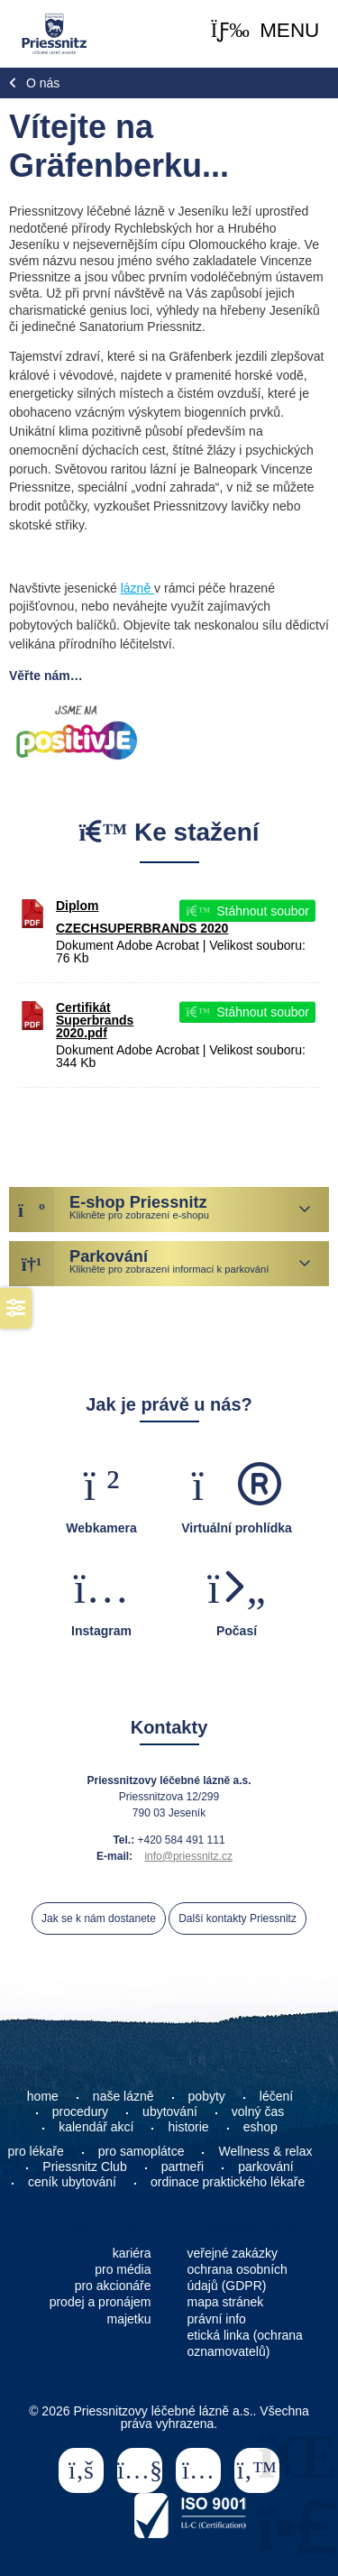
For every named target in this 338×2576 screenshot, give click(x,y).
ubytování (169, 2111)
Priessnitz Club (84, 2166)
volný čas (258, 2111)
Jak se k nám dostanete (98, 1918)
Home (54, 34)
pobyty (206, 2096)
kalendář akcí (96, 2127)
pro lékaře (36, 2151)
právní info (216, 2319)
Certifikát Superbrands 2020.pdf (94, 1020)
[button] (265, 31)
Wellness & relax (265, 2151)
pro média (123, 2269)
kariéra (132, 2253)
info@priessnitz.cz (188, 1856)
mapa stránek (225, 2302)
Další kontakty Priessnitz (237, 1918)
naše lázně (123, 2096)
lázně (137, 588)
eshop (260, 2127)
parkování (265, 2166)
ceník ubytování (72, 2182)
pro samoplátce (141, 2151)
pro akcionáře (113, 2285)
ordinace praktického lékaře (229, 2182)
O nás (42, 83)
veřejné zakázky (232, 2253)
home (43, 2096)
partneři (182, 2166)
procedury (80, 2111)
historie (188, 2127)
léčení (276, 2096)
